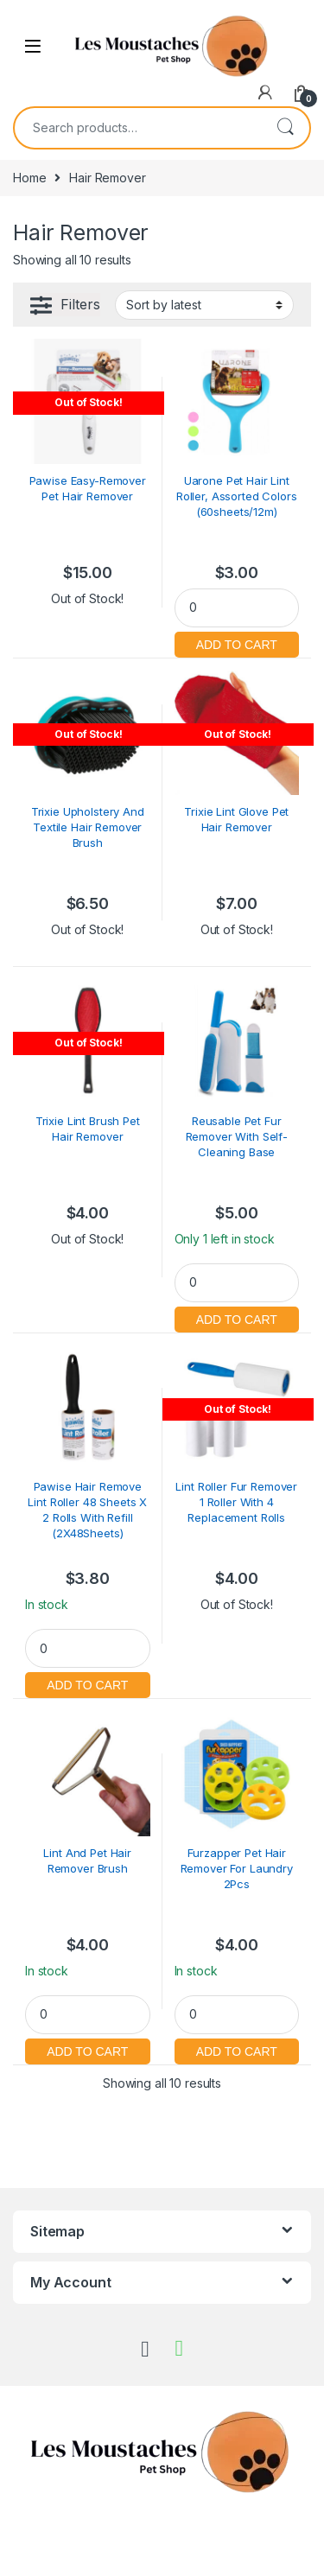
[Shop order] (204, 305)
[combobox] (138, 128)
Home (29, 177)
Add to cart (237, 642)
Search (285, 128)
